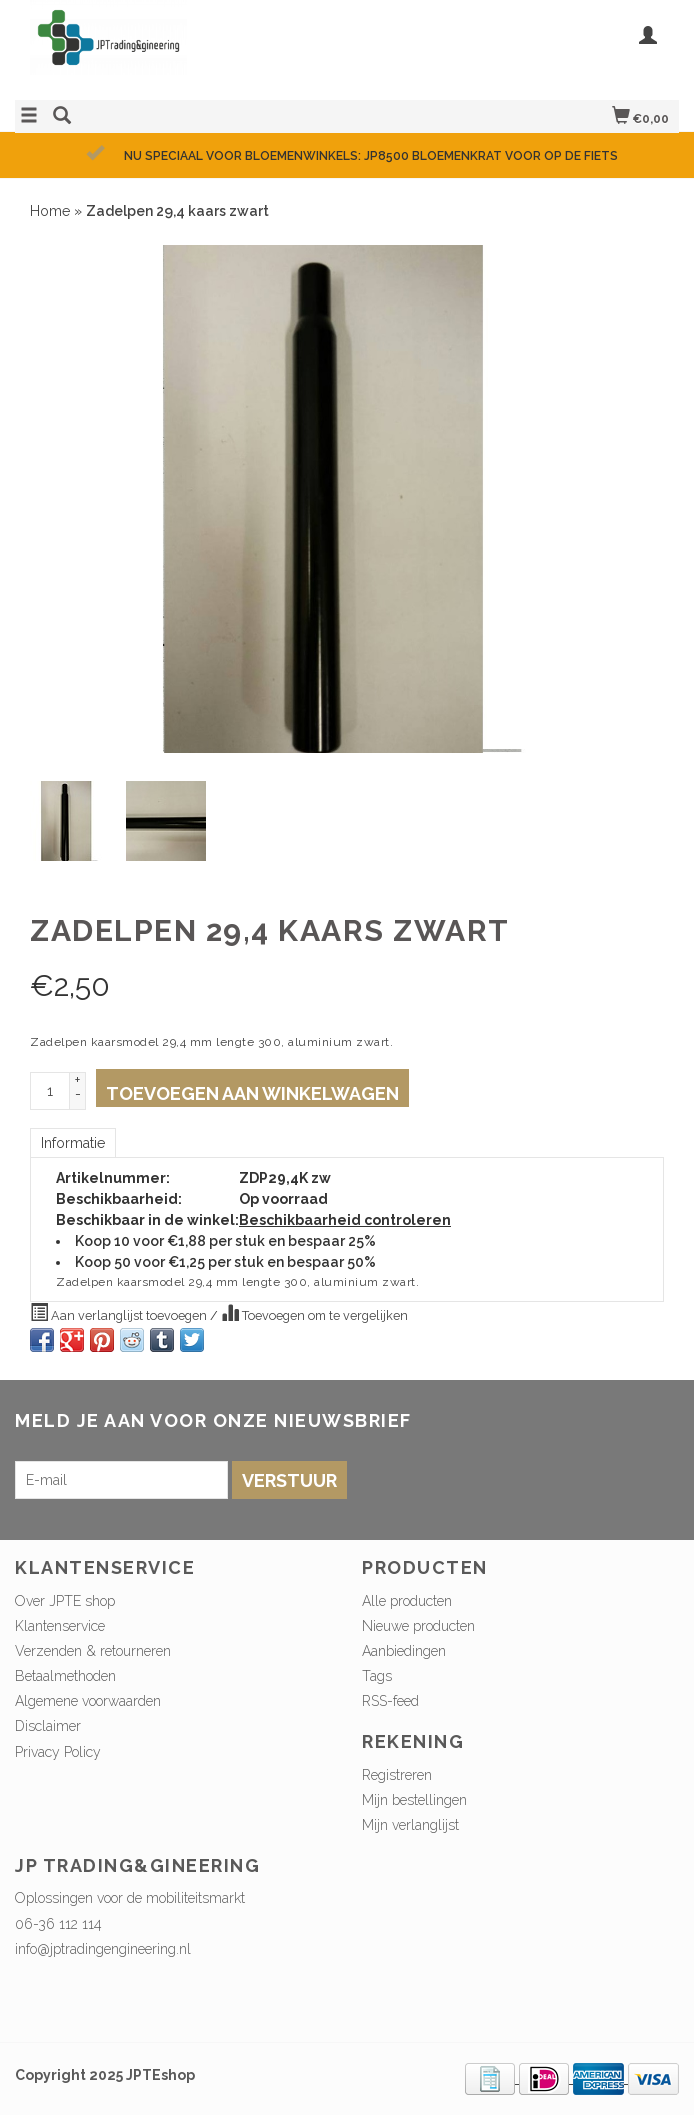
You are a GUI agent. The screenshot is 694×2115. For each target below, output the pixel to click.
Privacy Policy (58, 1752)
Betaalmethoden (65, 1676)
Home (50, 211)
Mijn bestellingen (414, 1800)
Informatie (73, 1143)
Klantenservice (60, 1626)
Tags (377, 1676)
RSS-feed (390, 1701)
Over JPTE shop (65, 1601)
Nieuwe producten (418, 1626)
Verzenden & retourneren (93, 1651)
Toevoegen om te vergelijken (314, 1313)
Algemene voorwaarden (88, 1701)
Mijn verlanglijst (410, 1825)
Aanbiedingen (404, 1651)
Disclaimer (48, 1726)
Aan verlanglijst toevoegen (120, 1313)
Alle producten (407, 1601)
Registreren (397, 1775)
